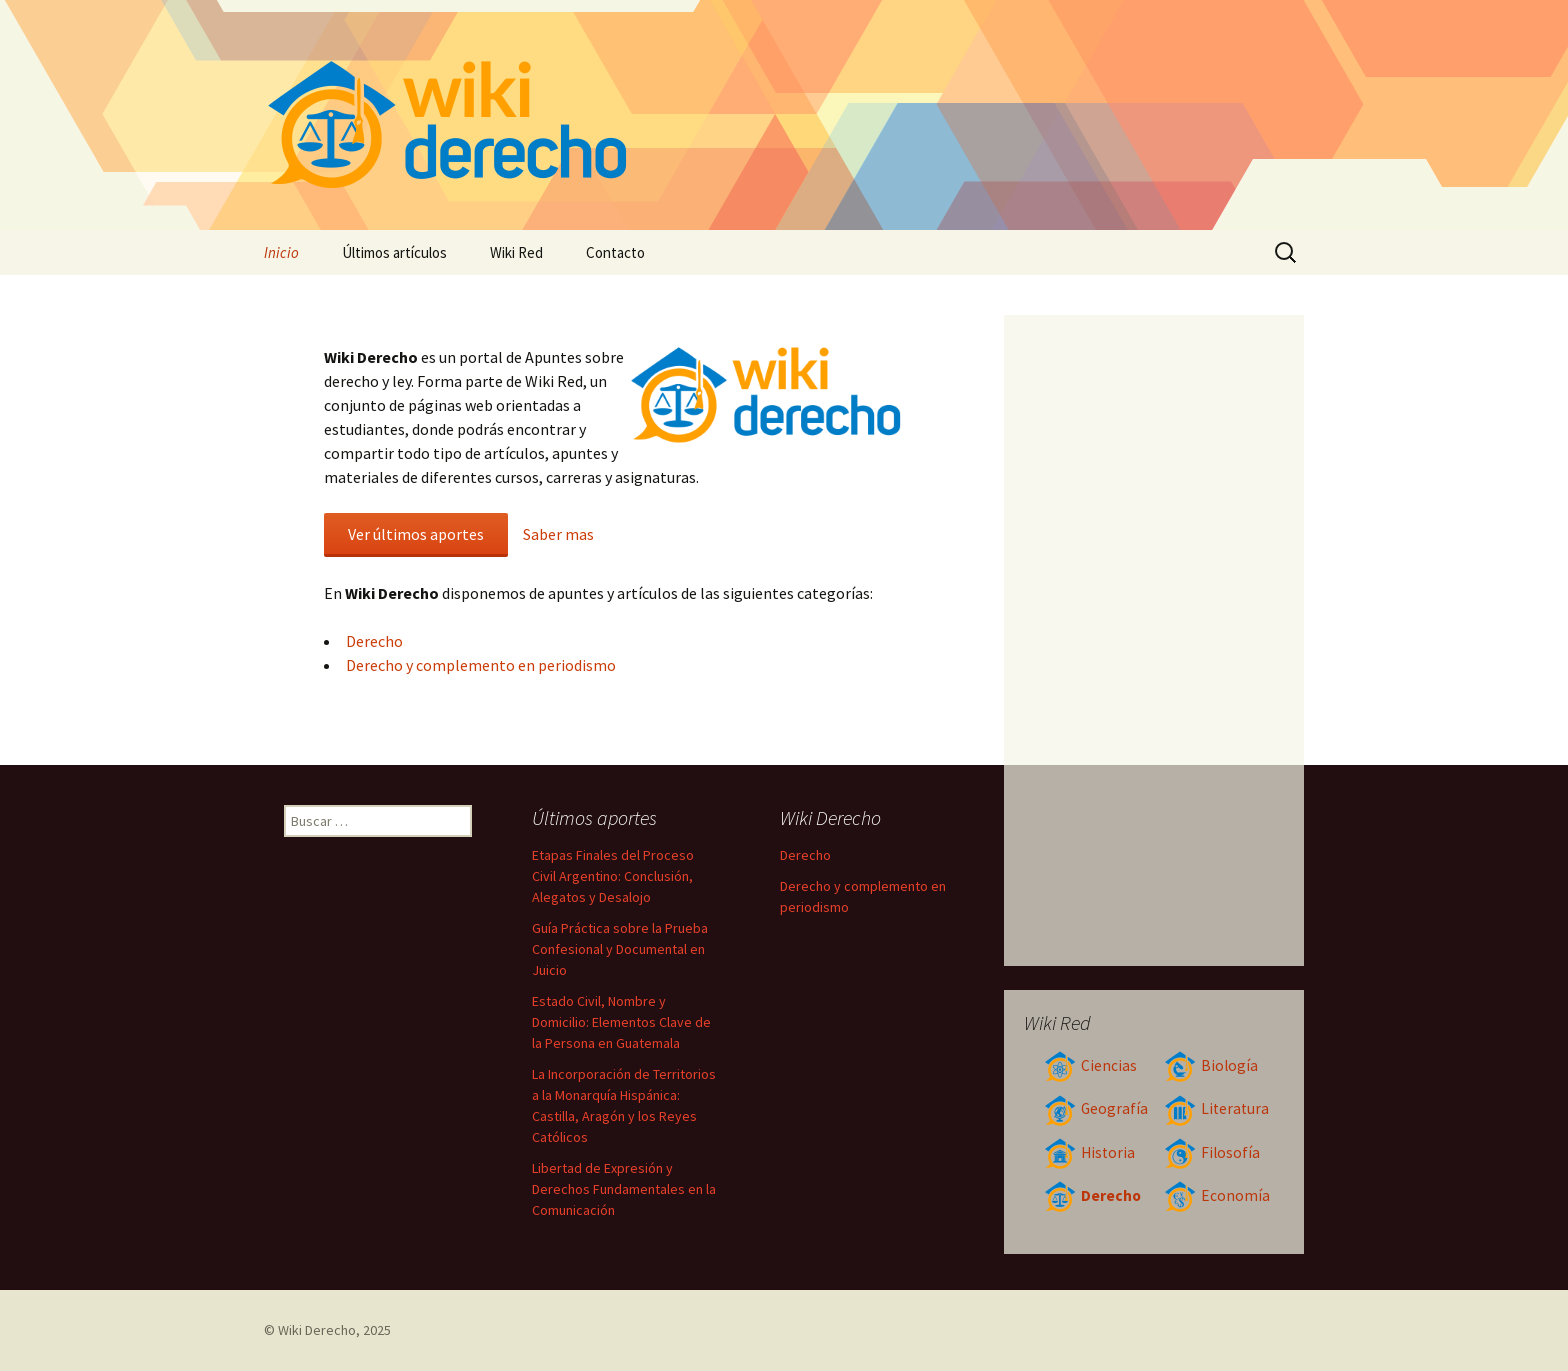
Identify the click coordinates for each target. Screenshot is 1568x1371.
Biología (1211, 1065)
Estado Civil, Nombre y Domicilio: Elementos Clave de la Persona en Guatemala (621, 1022)
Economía (1217, 1195)
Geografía (1096, 1108)
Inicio (281, 252)
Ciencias (1090, 1065)
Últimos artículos (394, 252)
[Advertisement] (1154, 640)
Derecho (374, 641)
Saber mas (558, 534)
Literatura (1216, 1108)
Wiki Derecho (317, 1330)
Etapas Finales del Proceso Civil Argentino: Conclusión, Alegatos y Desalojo (613, 876)
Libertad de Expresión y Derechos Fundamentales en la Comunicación (624, 1189)
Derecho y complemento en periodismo (481, 665)
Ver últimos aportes (416, 534)
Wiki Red (516, 252)
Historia (1089, 1152)
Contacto (615, 252)
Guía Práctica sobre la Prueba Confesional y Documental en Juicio (620, 949)
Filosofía (1212, 1152)
